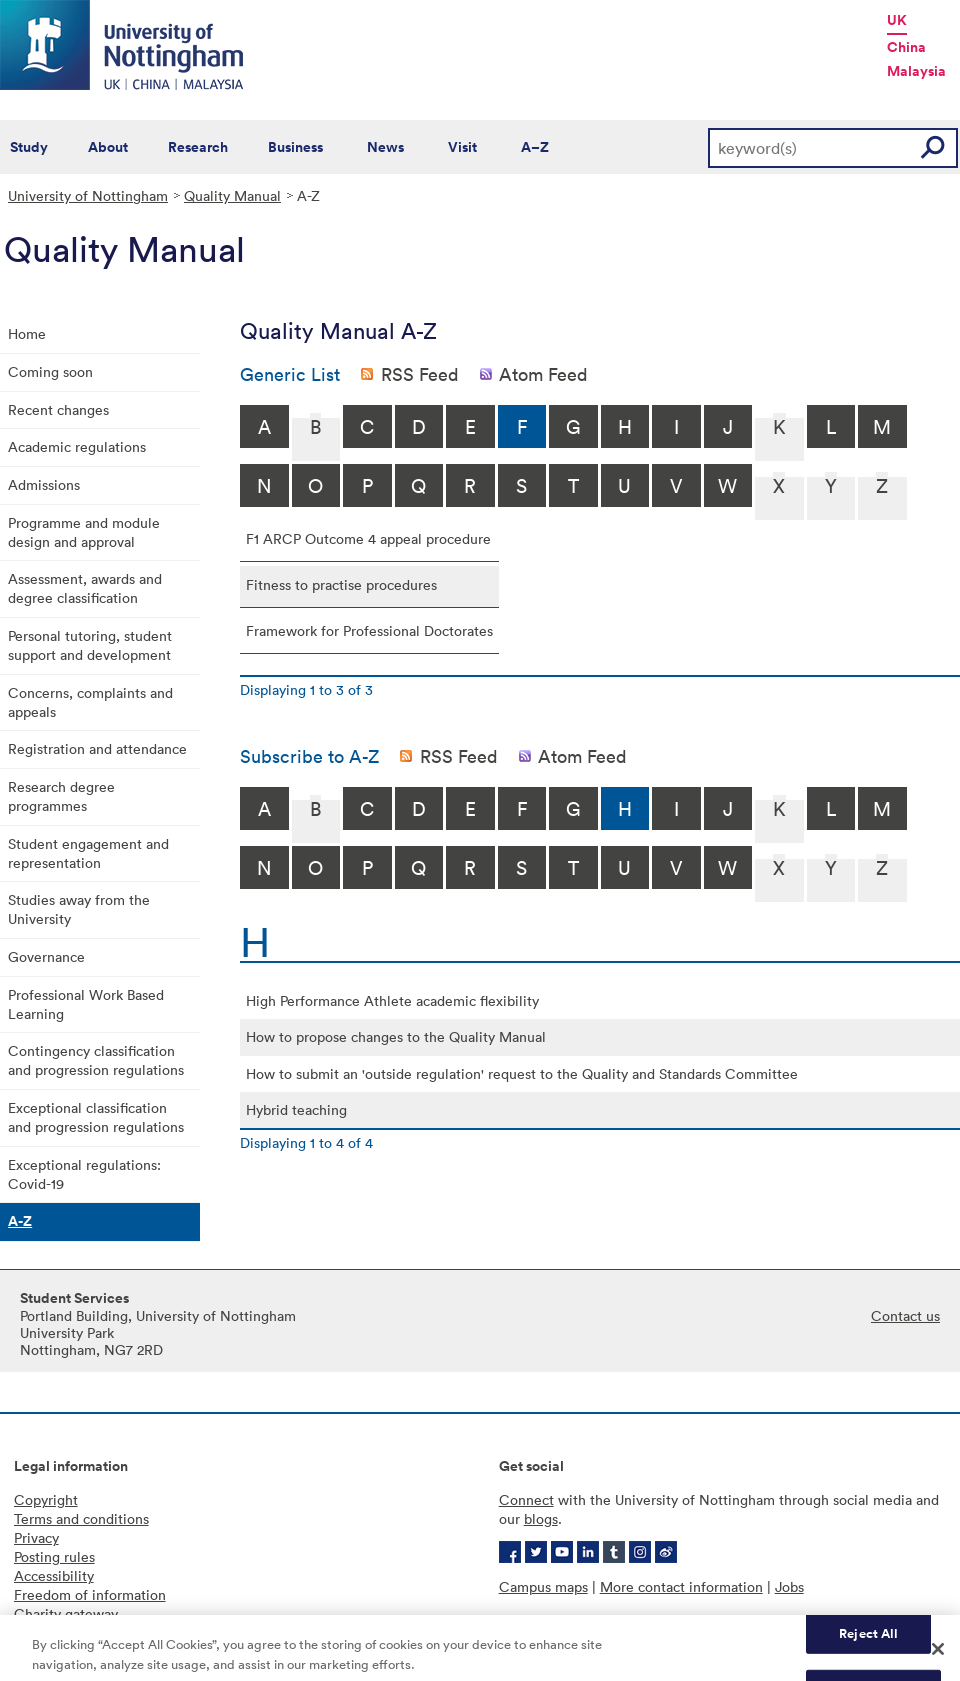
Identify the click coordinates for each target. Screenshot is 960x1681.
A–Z (535, 147)
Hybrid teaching (296, 1109)
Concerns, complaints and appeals (90, 702)
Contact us (905, 1315)
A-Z (20, 1221)
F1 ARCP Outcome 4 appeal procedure (368, 538)
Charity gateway (66, 1613)
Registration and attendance (97, 748)
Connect (526, 1499)
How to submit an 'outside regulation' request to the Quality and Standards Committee (522, 1073)
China (906, 47)
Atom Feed (543, 374)
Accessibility (54, 1575)
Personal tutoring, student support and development (90, 645)
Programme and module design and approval (84, 532)
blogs (541, 1518)
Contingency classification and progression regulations (96, 1060)
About (108, 147)
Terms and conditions (81, 1518)
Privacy (36, 1537)
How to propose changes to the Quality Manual (396, 1036)
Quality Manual (232, 195)
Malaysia (916, 71)
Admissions (44, 484)
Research (198, 147)
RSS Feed (420, 374)
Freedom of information (90, 1594)
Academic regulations (77, 446)
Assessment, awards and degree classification (85, 588)
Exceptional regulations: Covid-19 (84, 1174)
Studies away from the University (79, 909)
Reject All (868, 1641)
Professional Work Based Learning (86, 1004)
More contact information (681, 1586)
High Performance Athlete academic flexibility (392, 1000)
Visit (462, 147)
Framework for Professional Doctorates (369, 630)
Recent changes (58, 409)
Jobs (789, 1586)
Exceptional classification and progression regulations (96, 1117)
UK (897, 20)
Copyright (46, 1499)
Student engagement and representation (88, 853)
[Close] (938, 1658)
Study (29, 147)
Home (27, 333)
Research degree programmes (61, 796)
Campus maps (543, 1586)
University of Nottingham (88, 195)
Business (295, 147)
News (385, 147)
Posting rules (54, 1556)
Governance (46, 956)
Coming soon (50, 371)
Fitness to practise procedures (341, 584)
